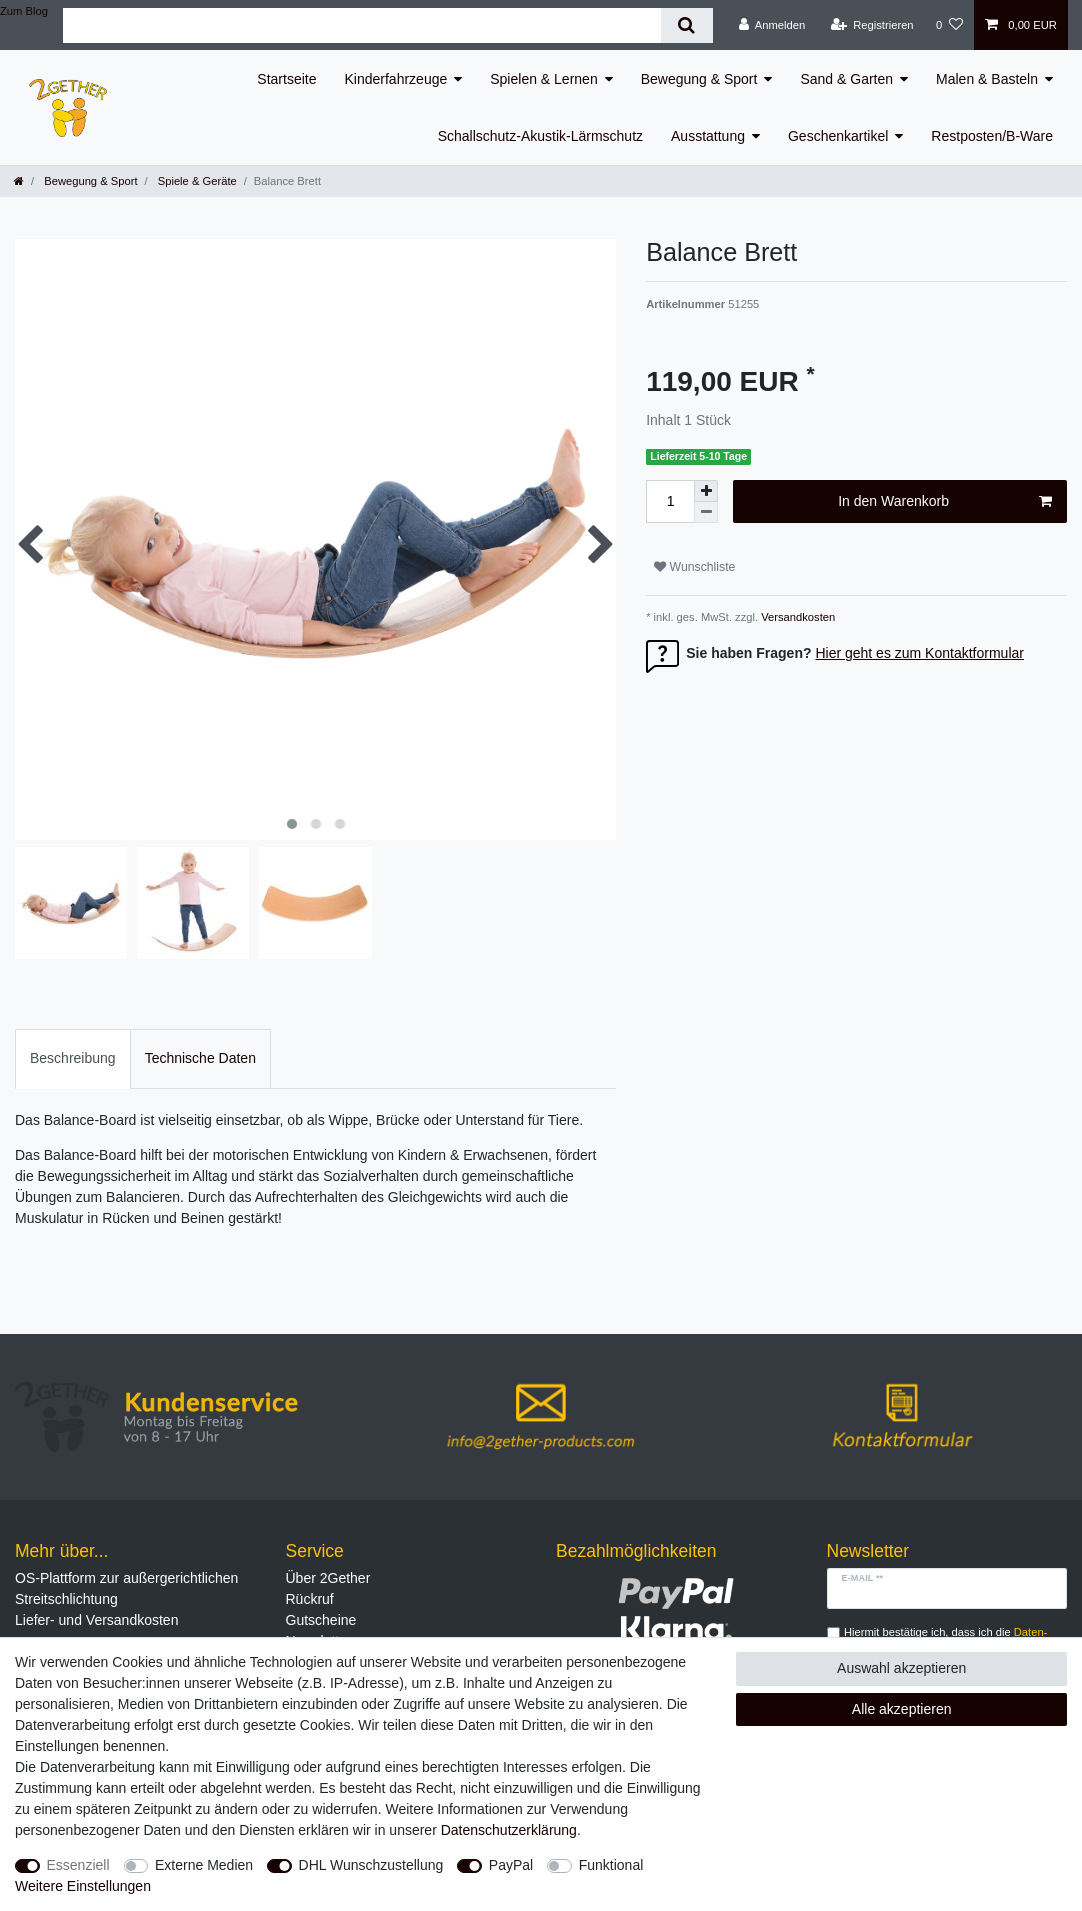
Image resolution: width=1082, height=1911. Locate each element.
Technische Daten (200, 1058)
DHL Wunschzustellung (371, 1865)
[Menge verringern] (706, 512)
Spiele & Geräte (196, 181)
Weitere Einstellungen (83, 1886)
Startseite (286, 79)
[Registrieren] (871, 25)
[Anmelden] (772, 25)
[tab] (73, 1058)
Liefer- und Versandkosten (96, 1620)
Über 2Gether (328, 1578)
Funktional (611, 1865)
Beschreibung (73, 1058)
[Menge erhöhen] (706, 491)
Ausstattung (708, 136)
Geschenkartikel (838, 136)
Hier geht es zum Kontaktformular (919, 653)
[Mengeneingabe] (670, 501)
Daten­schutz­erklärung (509, 1830)
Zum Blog (24, 11)
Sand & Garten (846, 79)
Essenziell (78, 1865)
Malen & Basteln (987, 79)
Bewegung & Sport (699, 79)
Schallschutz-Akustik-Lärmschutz (540, 136)
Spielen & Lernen (543, 79)
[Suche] (686, 25)
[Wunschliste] (949, 25)
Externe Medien (204, 1865)
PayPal (511, 1865)
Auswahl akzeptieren (901, 1668)
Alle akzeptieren (902, 1709)
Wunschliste (694, 567)
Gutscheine (321, 1620)
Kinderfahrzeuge (396, 79)
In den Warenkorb (945, 502)
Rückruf (310, 1599)
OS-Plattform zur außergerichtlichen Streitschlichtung (126, 1588)
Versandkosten (796, 617)
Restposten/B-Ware (992, 136)
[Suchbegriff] (362, 25)
